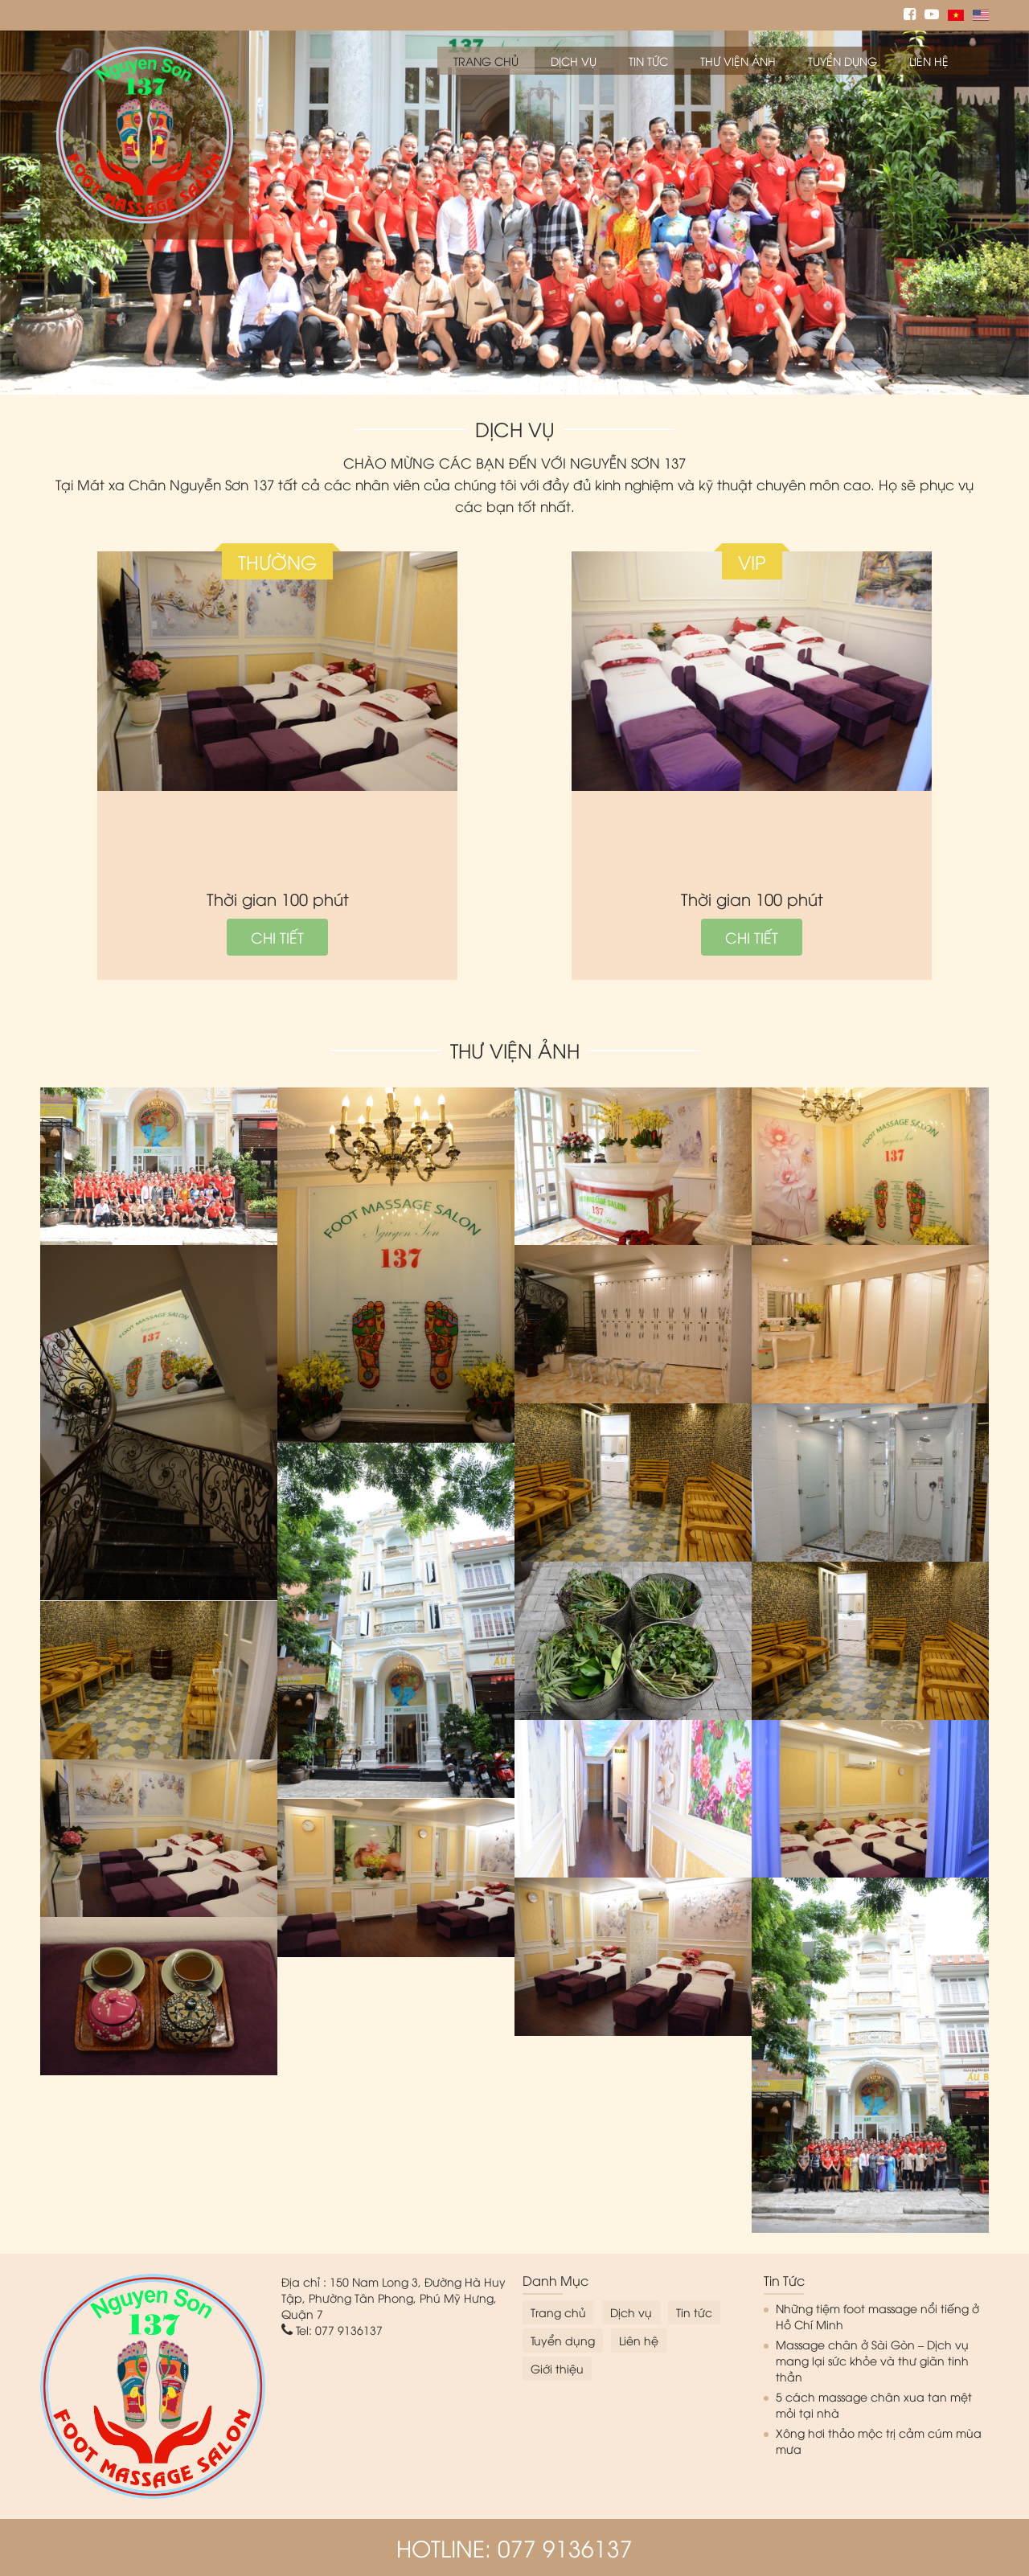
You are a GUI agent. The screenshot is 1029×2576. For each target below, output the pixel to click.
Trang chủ (486, 60)
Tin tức (648, 60)
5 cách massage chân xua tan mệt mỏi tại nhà (874, 2404)
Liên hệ (929, 60)
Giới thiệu (557, 2368)
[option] (514, 213)
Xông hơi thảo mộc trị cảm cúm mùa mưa (879, 2440)
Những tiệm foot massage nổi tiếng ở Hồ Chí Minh (877, 2316)
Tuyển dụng (842, 60)
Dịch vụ (573, 60)
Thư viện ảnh (738, 60)
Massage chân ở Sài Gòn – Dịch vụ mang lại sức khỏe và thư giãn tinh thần (872, 2360)
